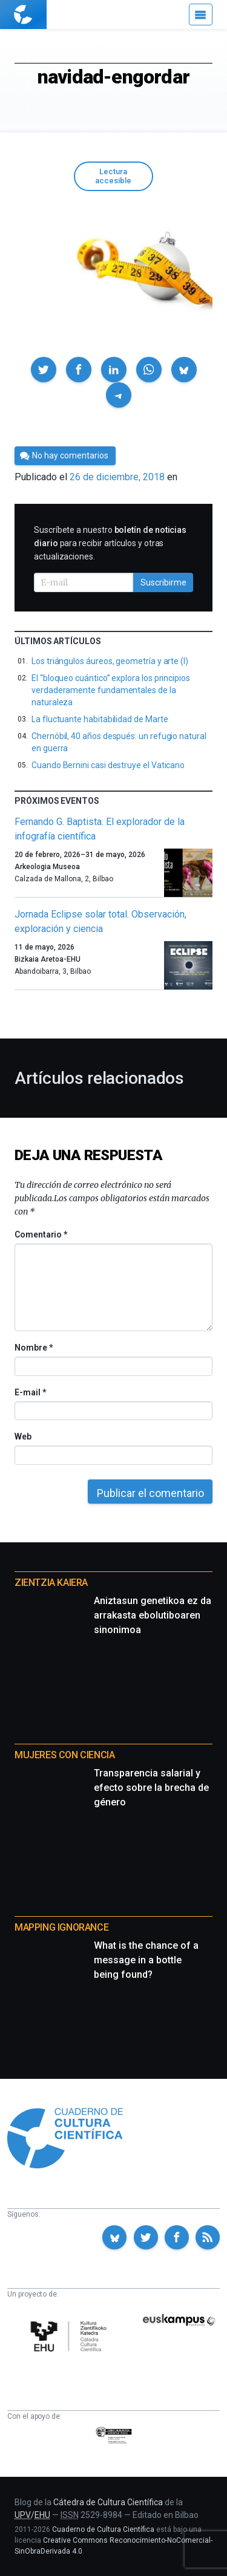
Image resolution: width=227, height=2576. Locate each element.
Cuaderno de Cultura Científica (103, 2529)
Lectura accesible (113, 176)
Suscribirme (163, 582)
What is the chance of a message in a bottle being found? (146, 1960)
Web (23, 1436)
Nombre (33, 1347)
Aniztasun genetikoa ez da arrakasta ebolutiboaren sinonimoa (152, 1615)
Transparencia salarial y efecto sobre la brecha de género (151, 1787)
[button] (43, 369)
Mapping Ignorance (61, 1927)
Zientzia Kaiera (51, 1582)
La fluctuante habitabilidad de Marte (99, 719)
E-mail (30, 1392)
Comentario (41, 1234)
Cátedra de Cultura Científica (108, 2502)
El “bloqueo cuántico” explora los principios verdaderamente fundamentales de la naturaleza (110, 690)
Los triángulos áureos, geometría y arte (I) (109, 661)
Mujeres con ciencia (64, 1755)
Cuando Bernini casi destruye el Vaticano (108, 765)
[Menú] (200, 14)
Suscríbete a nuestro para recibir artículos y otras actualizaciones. (110, 543)
